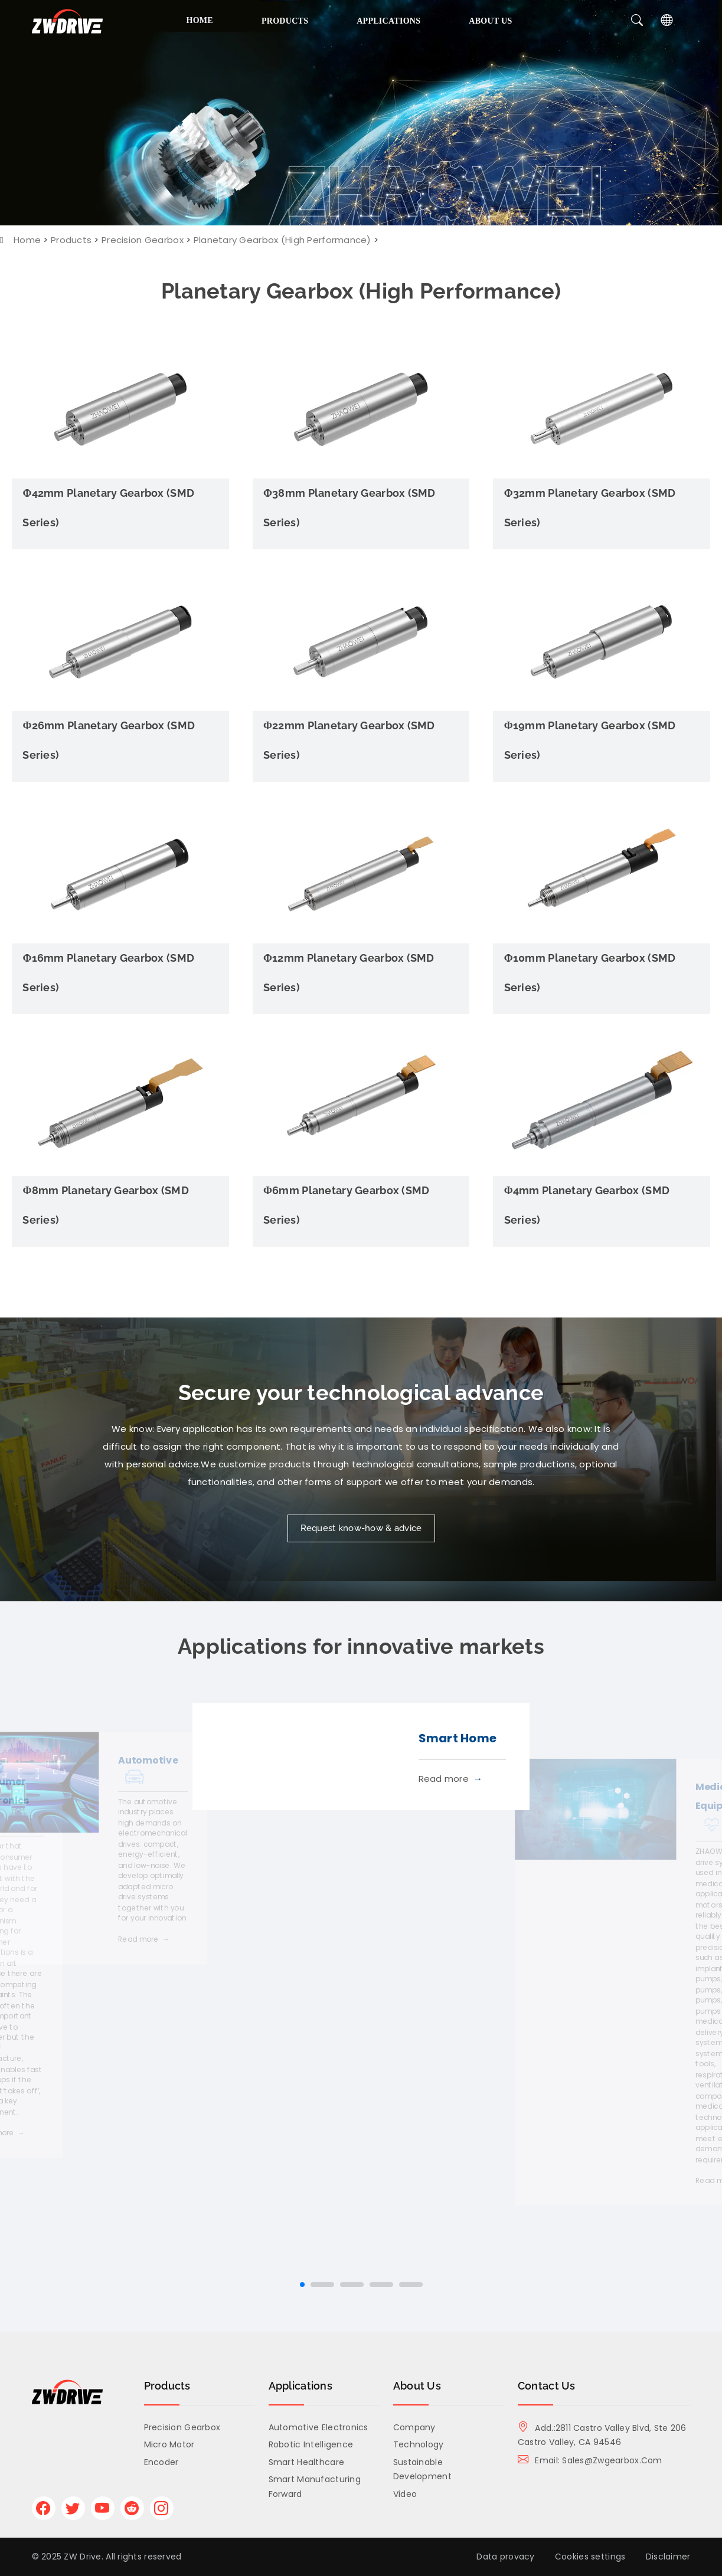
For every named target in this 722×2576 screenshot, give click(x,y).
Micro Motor (169, 2444)
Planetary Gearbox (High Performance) (282, 240)
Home (200, 20)
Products (285, 21)
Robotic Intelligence (311, 2444)
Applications (388, 21)
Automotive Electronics (318, 2427)
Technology (418, 2444)
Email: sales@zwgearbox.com (590, 2460)
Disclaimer (668, 2556)
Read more (143, 1940)
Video (405, 2494)
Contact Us (547, 2386)
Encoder (161, 2462)
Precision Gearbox (143, 240)
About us (490, 21)
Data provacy (505, 2556)
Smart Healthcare (306, 2462)
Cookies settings (590, 2556)
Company (414, 2427)
